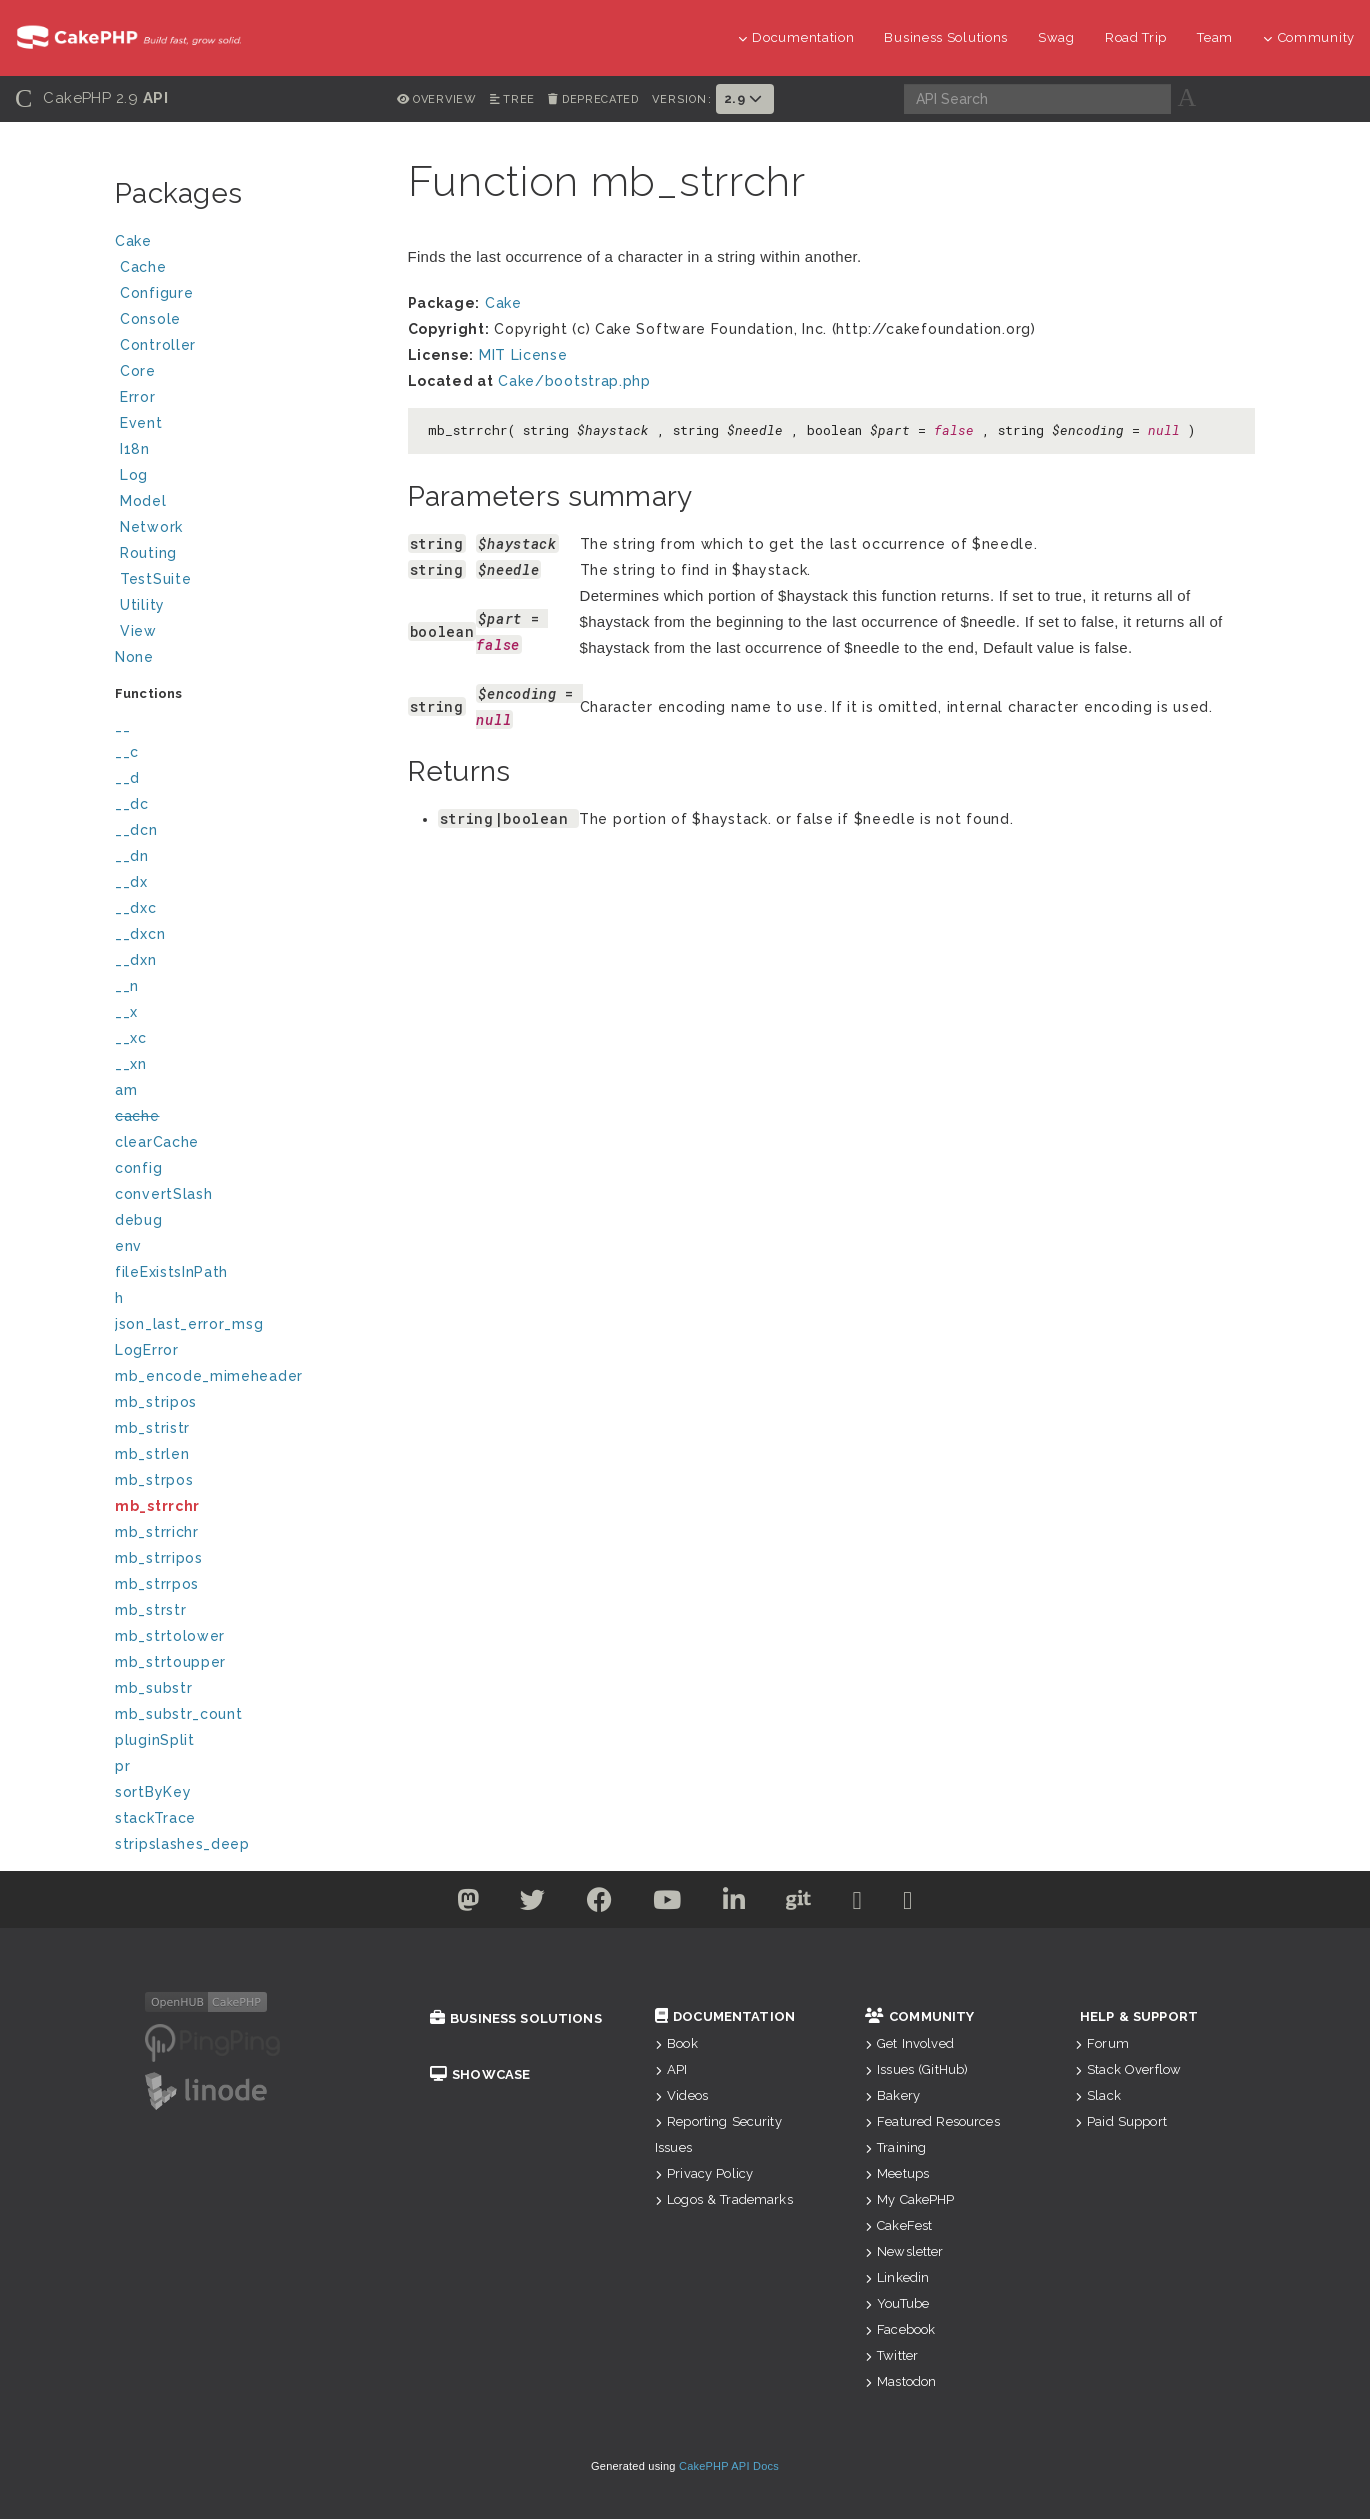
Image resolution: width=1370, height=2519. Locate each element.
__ (122, 726)
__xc (131, 1038)
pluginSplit (155, 1740)
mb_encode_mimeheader (209, 1376)
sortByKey (153, 1792)
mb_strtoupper (170, 1662)
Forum (1102, 2043)
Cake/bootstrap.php (574, 381)
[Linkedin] (734, 1904)
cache (137, 1116)
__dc (132, 804)
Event (141, 423)
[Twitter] (468, 1904)
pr (122, 1766)
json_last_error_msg (189, 1324)
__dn (132, 856)
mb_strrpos (157, 1584)
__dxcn (140, 934)
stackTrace (155, 1818)
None (134, 657)
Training (895, 2147)
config (138, 1168)
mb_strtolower (170, 1636)
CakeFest (898, 2225)
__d (127, 778)
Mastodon (900, 2381)
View (248, 633)
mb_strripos (159, 1558)
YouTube (897, 2303)
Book (676, 2043)
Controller (248, 347)
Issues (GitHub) (916, 2069)
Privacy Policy (704, 2173)
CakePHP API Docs (729, 2466)
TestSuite (248, 581)
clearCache (157, 1142)
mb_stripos (156, 1402)
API (671, 2069)
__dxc (136, 908)
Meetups (897, 2173)
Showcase (480, 2074)
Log (248, 477)
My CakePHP (910, 2199)
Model (248, 503)
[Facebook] (600, 1904)
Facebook (900, 2329)
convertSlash (163, 1194)
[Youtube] (667, 1904)
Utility (142, 605)
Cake (245, 243)
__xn (131, 1064)
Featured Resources (932, 2121)
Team (1215, 37)
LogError (147, 1350)
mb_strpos (154, 1480)
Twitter (891, 2355)
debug (139, 1220)
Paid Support (1121, 2121)
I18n (135, 449)
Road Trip (1136, 37)
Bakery (892, 2095)
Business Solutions (946, 37)
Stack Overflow (1128, 2069)
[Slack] (858, 1904)
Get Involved (909, 2043)
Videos (681, 2095)
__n (127, 986)
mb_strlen (152, 1454)
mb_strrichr (157, 1532)
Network (248, 529)
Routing (248, 555)
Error (138, 397)
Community (1309, 37)
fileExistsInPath (171, 1272)
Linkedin (897, 2277)
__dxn (136, 960)
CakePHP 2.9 (91, 98)
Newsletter (904, 2251)
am (126, 1090)
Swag (1056, 37)
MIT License (523, 355)
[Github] (799, 1904)
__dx (131, 882)
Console (248, 321)
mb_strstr (150, 1610)
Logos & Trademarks (724, 2199)
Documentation (796, 37)
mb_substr (153, 1688)
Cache (248, 269)
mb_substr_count (179, 1714)
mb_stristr (152, 1428)
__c (127, 752)
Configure (156, 293)
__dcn (136, 830)
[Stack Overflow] (908, 1904)
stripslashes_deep (182, 1844)
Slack (1098, 2095)
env (128, 1246)
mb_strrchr (157, 1506)
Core (138, 371)
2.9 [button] (745, 98)
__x (126, 1012)
